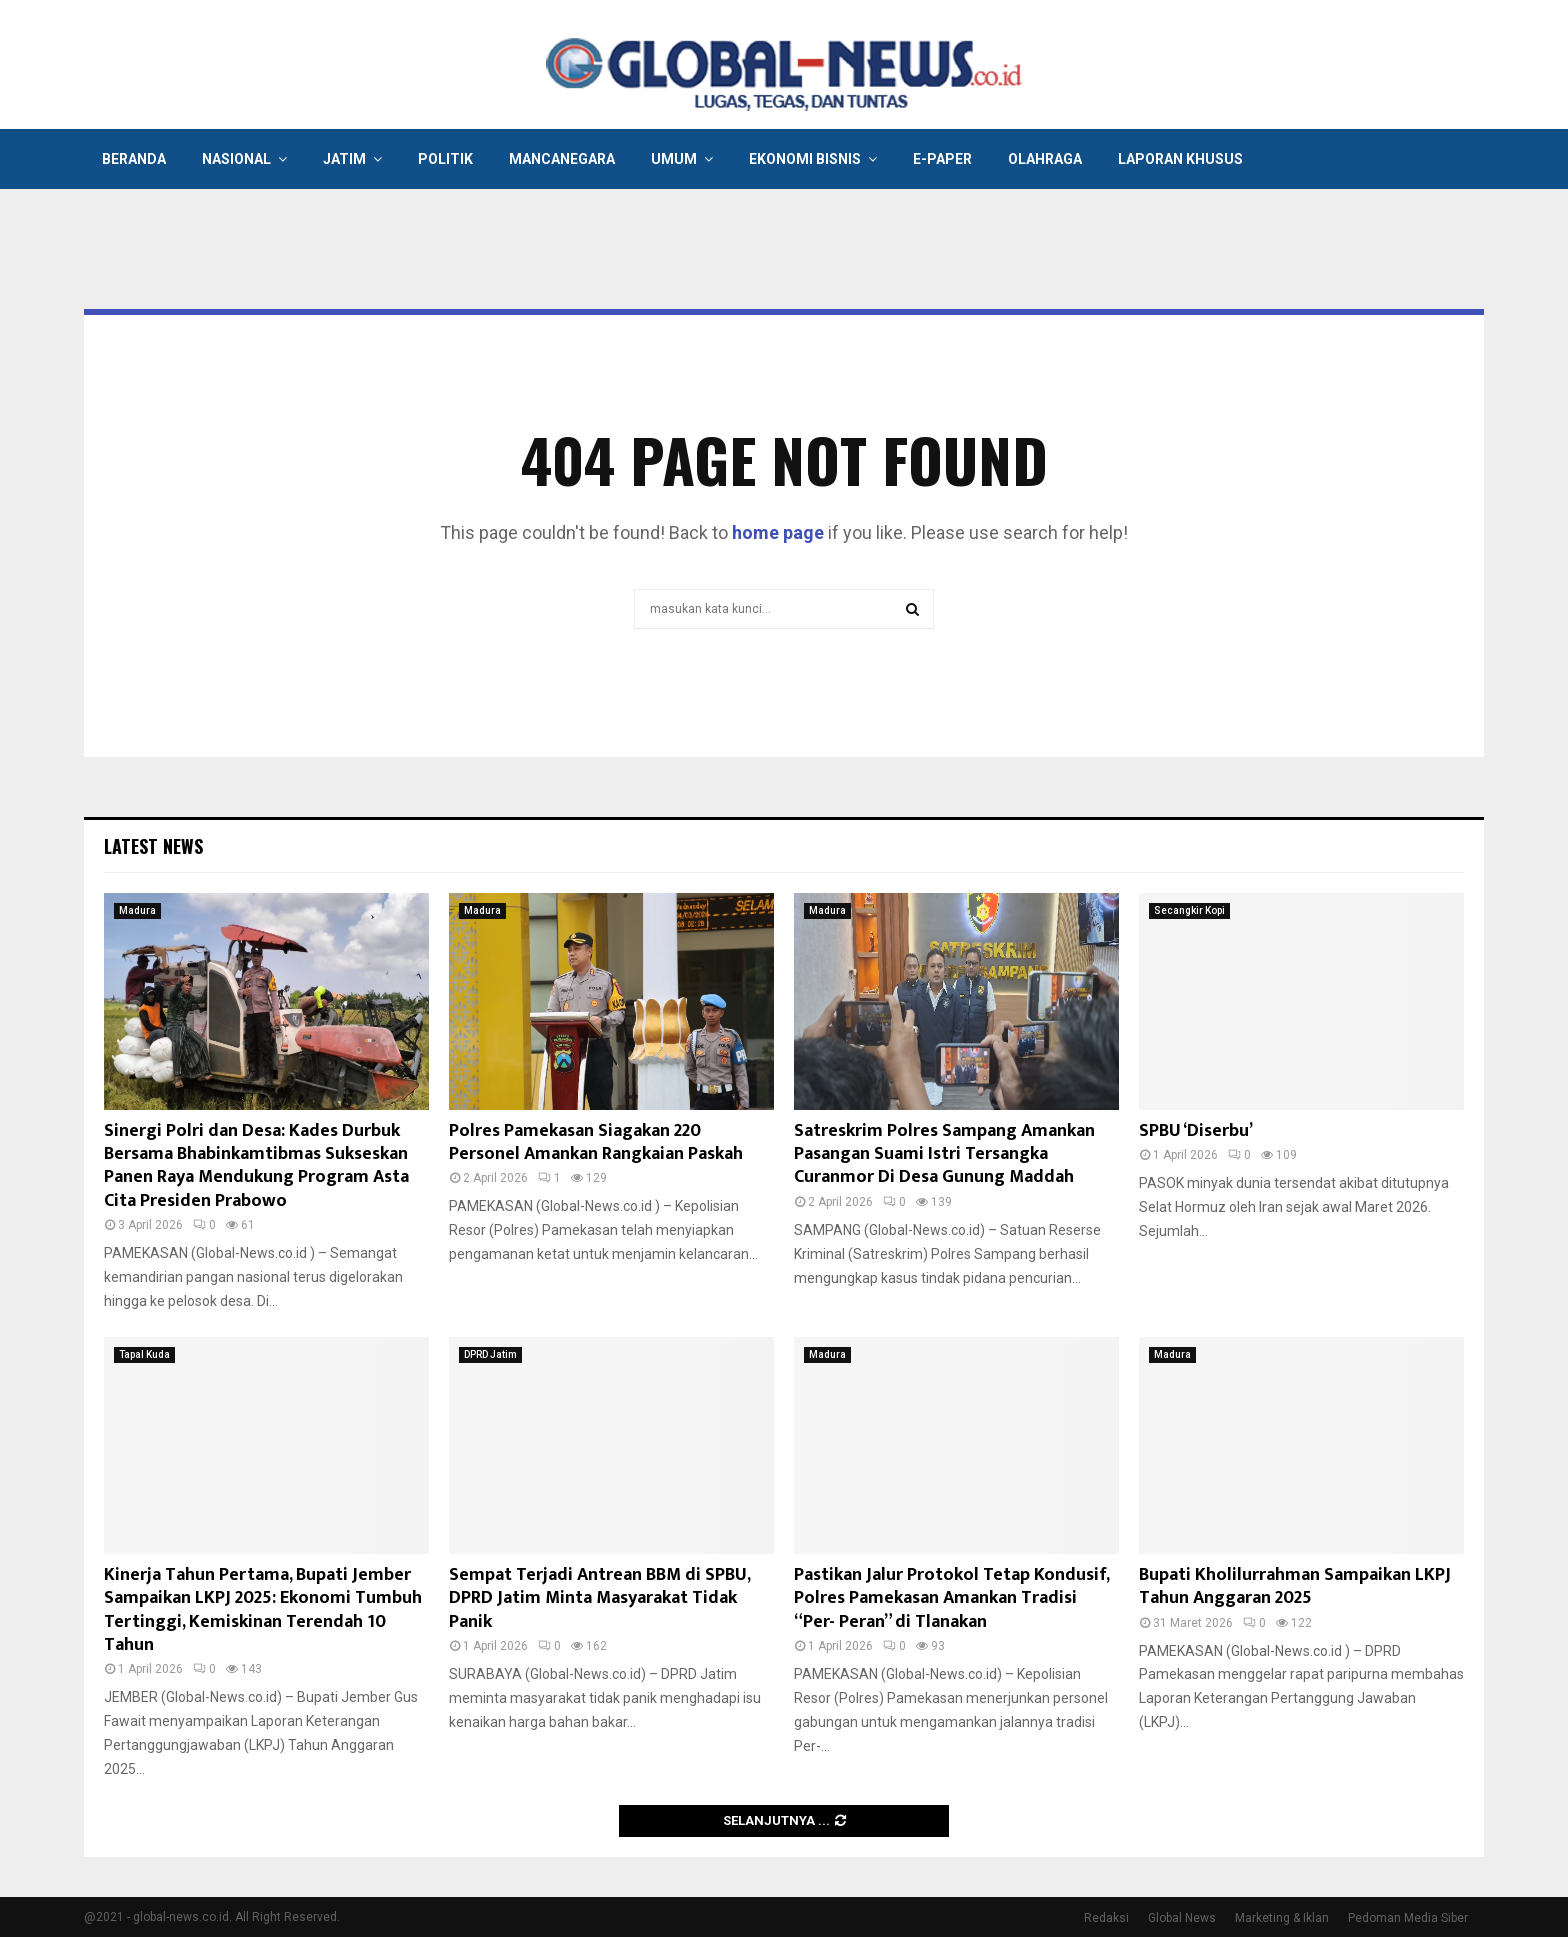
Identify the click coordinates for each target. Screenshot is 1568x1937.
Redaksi (1106, 1918)
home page (778, 532)
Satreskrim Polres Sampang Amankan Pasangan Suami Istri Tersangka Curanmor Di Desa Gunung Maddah (944, 1154)
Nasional (236, 159)
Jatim (344, 159)
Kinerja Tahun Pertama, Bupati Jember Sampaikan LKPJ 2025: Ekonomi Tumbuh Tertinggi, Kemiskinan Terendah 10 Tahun (263, 1610)
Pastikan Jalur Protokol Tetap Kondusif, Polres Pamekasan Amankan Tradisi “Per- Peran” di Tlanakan (951, 1598)
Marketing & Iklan (1282, 1918)
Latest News (153, 846)
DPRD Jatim (490, 1354)
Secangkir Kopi (1189, 910)
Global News (1182, 1918)
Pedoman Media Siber (1408, 1918)
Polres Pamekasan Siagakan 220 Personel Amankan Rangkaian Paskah (596, 1142)
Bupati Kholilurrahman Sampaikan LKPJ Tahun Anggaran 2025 (1295, 1586)
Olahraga (1045, 159)
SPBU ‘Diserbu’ (1196, 1131)
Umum (674, 159)
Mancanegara (562, 159)
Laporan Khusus (1180, 159)
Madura (137, 910)
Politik (445, 159)
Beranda (134, 159)
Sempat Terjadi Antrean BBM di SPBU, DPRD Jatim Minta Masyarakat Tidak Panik (599, 1598)
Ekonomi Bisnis (805, 159)
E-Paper (942, 159)
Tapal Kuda (144, 1354)
